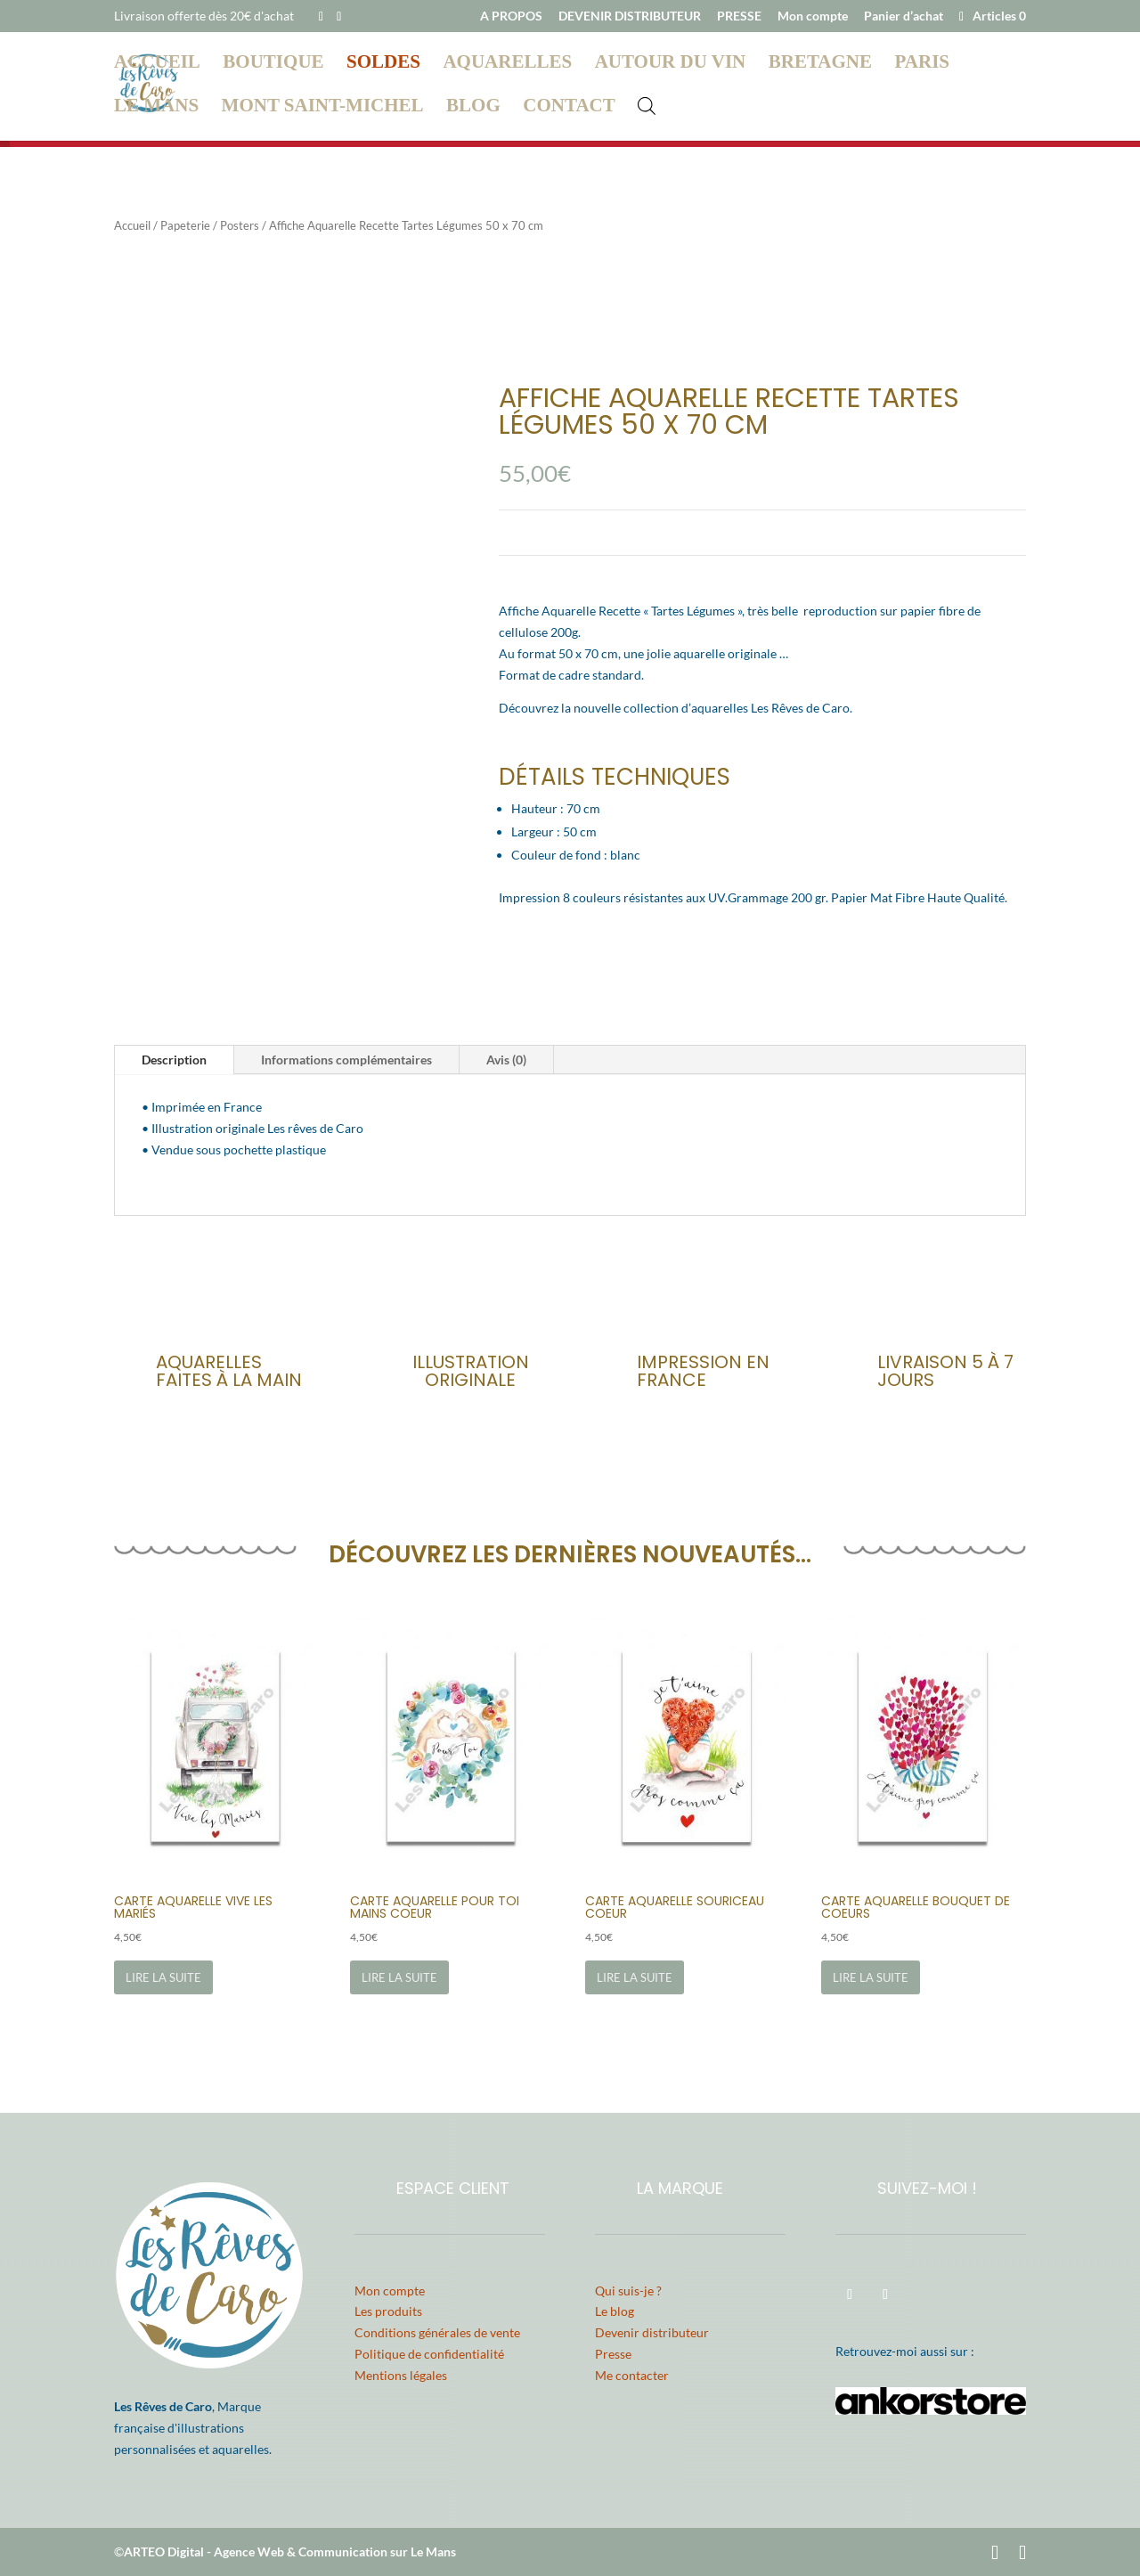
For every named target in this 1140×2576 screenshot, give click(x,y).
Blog (473, 108)
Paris (922, 64)
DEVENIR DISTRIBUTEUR (629, 16)
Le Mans (156, 108)
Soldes (383, 64)
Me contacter (632, 2375)
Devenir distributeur (652, 2332)
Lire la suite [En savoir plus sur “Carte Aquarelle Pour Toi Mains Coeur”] (399, 1977)
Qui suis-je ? (628, 2290)
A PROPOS (511, 16)
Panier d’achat (903, 16)
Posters (239, 225)
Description (174, 1059)
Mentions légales (400, 2375)
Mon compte (813, 16)
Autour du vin (670, 64)
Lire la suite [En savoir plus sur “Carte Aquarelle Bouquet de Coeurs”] (870, 1977)
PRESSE (739, 16)
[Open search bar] (647, 105)
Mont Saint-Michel (323, 108)
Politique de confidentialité (429, 2353)
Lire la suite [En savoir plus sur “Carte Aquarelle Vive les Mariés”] (163, 1977)
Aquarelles (507, 64)
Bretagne (820, 64)
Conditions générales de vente (437, 2332)
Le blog (614, 2311)
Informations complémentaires (346, 1059)
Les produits (388, 2311)
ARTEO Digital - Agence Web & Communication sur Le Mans (290, 2551)
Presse (613, 2353)
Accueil (157, 64)
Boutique (273, 64)
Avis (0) (506, 1059)
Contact (569, 108)
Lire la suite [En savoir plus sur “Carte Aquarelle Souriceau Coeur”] (634, 1977)
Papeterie (185, 225)
